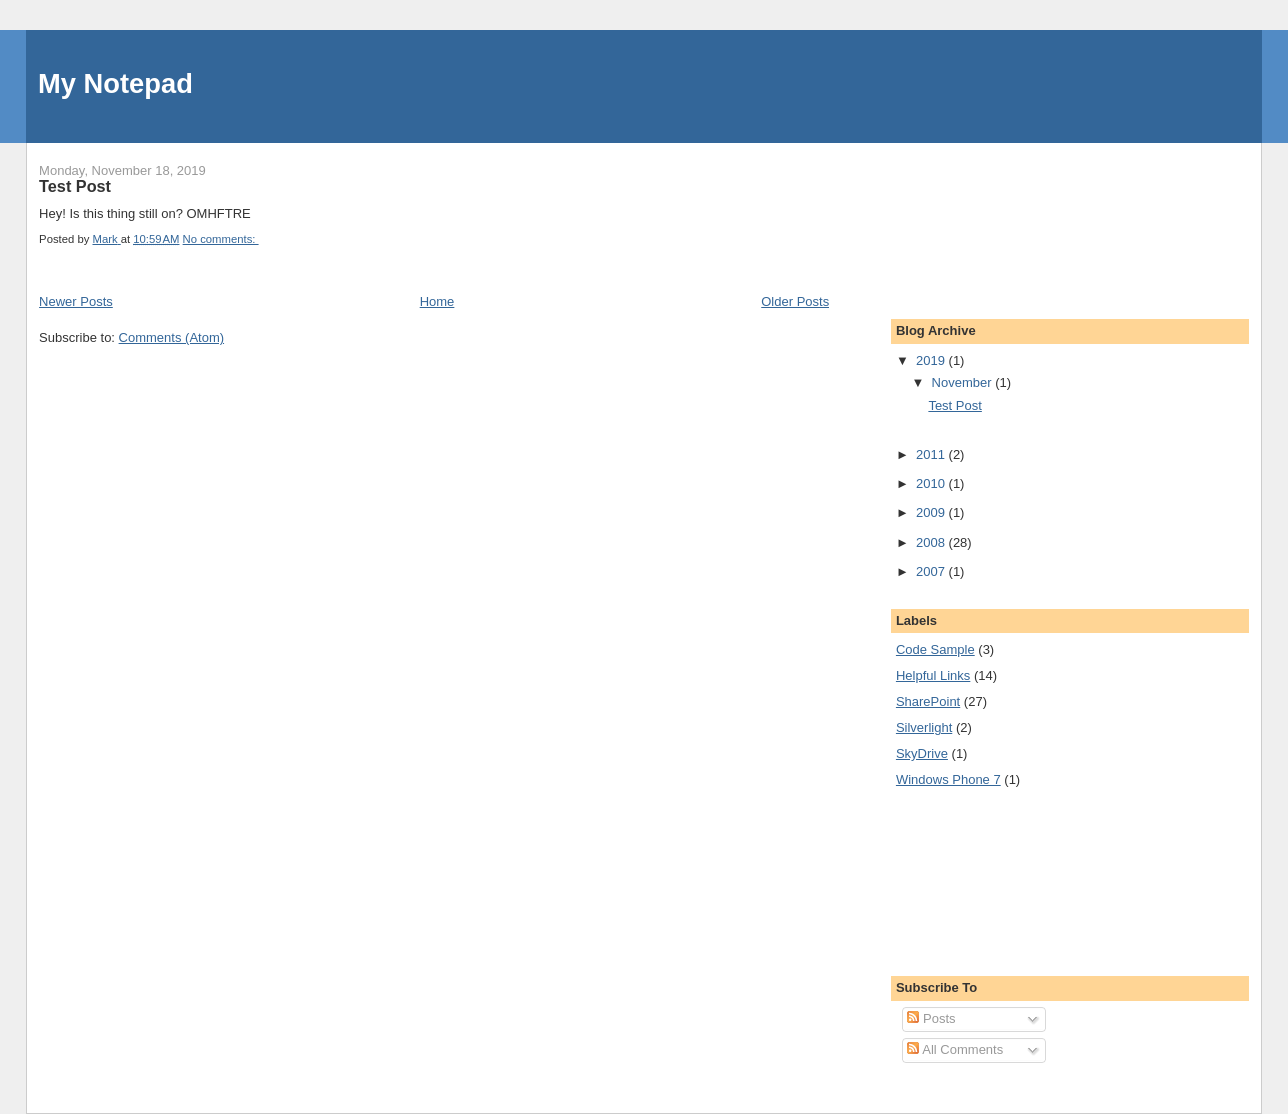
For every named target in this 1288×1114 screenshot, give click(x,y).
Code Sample (935, 649)
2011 (932, 454)
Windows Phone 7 (948, 779)
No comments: (221, 239)
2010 (932, 483)
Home (437, 301)
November (964, 382)
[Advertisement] (986, 218)
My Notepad (115, 83)
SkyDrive (922, 753)
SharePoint (928, 701)
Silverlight (924, 727)
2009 (932, 512)
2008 (932, 542)
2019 (932, 360)
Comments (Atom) (171, 337)
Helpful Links (933, 675)
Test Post (75, 186)
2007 (932, 571)
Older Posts (795, 301)
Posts (931, 1018)
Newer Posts (76, 301)
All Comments (955, 1049)
